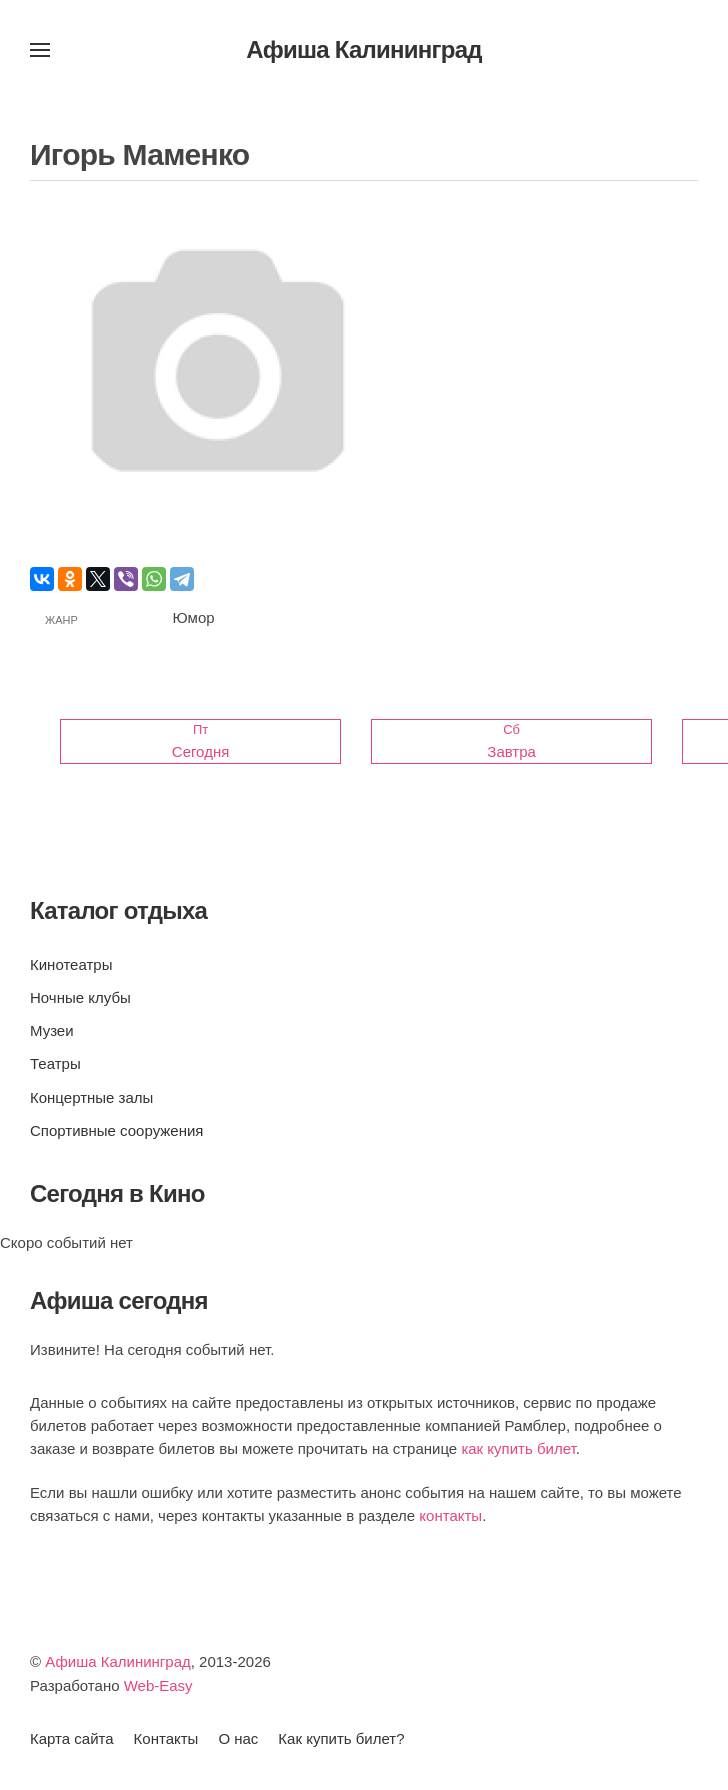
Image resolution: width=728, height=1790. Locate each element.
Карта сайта (72, 1738)
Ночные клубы (80, 997)
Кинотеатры (71, 964)
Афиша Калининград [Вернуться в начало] (364, 49)
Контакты (166, 1738)
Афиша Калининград (118, 1661)
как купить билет (518, 1448)
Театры (55, 1063)
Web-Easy (158, 1685)
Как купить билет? (341, 1738)
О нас (238, 1738)
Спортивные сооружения (116, 1130)
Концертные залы (91, 1097)
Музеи (52, 1030)
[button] (40, 50)
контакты (450, 1515)
